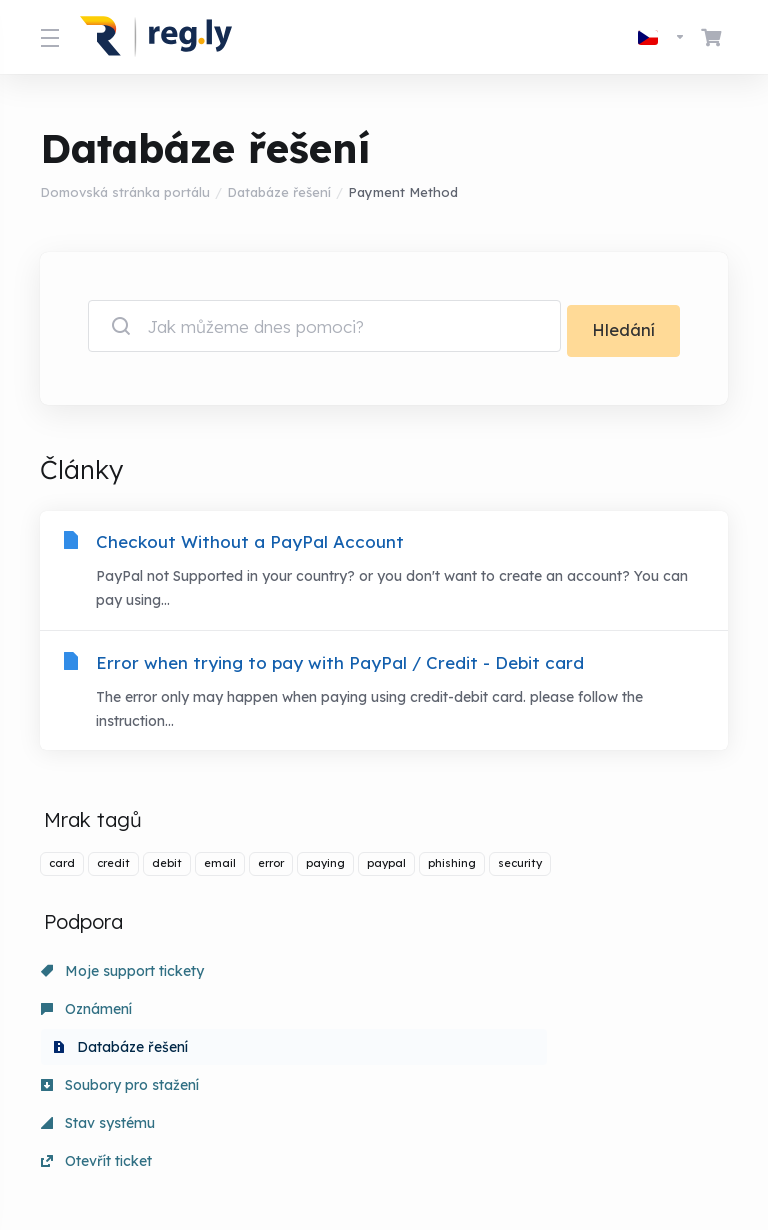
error (271, 868)
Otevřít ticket (536, 1014)
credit (113, 868)
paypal (386, 868)
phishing (452, 868)
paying (325, 868)
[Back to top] (450, 1147)
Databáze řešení (279, 192)
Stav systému (318, 1014)
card (62, 868)
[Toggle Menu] (48, 37)
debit (167, 868)
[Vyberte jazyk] (662, 37)
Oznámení (306, 976)
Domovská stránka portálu (125, 192)
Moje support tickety (122, 976)
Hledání (623, 325)
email (220, 868)
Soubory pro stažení (120, 1014)
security (520, 868)
